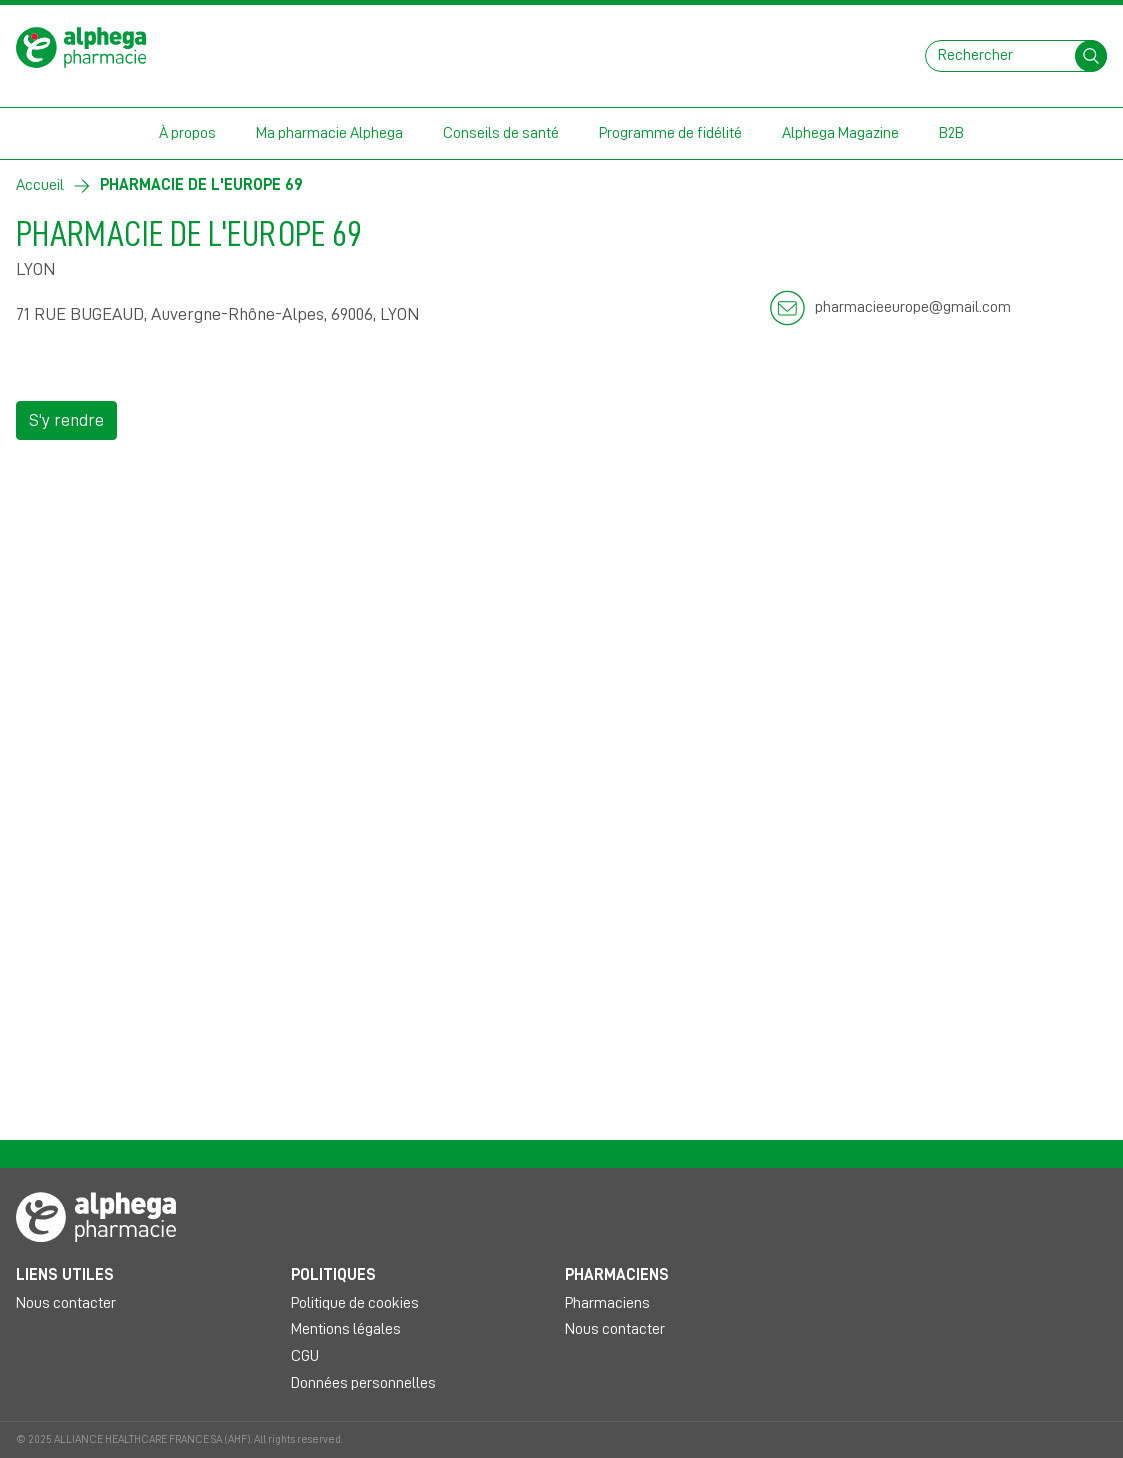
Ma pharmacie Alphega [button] (329, 133)
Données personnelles (363, 1383)
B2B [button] (951, 133)
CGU (305, 1356)
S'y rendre (66, 420)
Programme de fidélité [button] (670, 133)
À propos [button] (187, 133)
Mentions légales (346, 1329)
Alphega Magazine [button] (840, 133)
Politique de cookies (355, 1303)
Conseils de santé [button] (501, 133)
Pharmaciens (607, 1303)
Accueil (40, 185)
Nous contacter (66, 1303)
